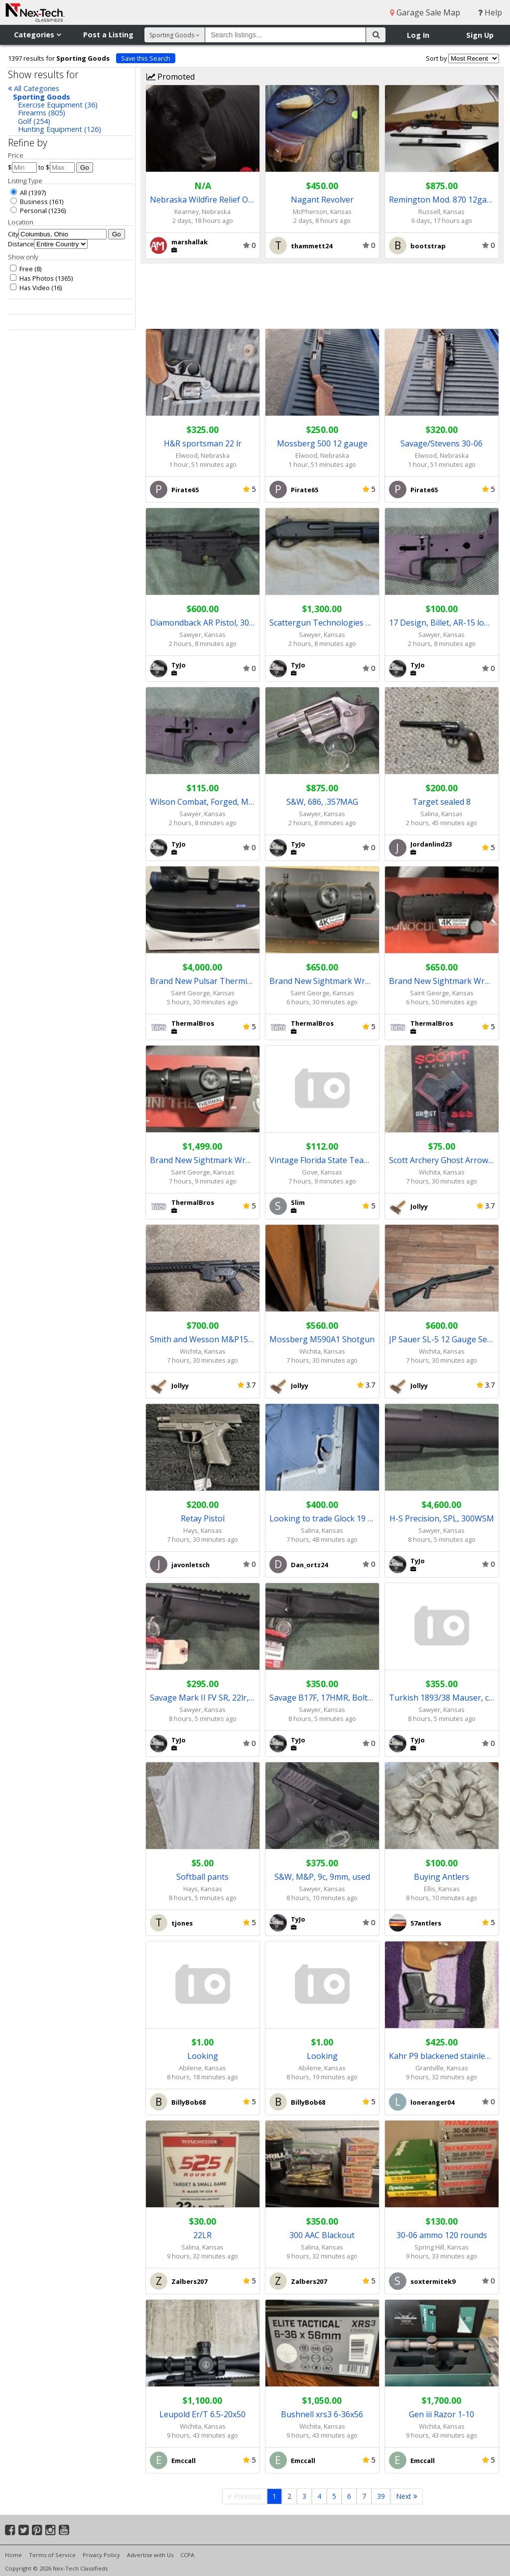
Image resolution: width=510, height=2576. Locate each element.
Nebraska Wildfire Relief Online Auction (202, 199)
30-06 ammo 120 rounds (441, 2235)
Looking (202, 2055)
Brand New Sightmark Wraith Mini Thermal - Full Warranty (202, 1160)
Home (13, 2555)
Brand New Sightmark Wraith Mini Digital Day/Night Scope (322, 980)
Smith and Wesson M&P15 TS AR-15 (202, 1339)
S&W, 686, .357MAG (322, 801)
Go (84, 167)
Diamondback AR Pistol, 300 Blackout (202, 622)
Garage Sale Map (425, 12)
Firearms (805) (41, 112)
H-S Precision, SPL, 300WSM (441, 1518)
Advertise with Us (150, 2555)
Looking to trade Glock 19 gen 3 (322, 1518)
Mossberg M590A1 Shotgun (322, 1339)
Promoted (170, 76)
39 (381, 2496)
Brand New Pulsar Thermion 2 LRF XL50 (202, 980)
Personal (28, 210)
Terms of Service (52, 2555)
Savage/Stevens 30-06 (441, 443)
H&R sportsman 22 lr (203, 443)
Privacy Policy (101, 2555)
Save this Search (145, 58)
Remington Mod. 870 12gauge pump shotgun (442, 199)
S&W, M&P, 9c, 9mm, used (322, 1876)
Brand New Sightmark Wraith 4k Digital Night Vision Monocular (442, 980)
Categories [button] (37, 34)
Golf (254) (34, 121)
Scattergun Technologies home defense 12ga (322, 622)
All (18, 192)
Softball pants (202, 1876)
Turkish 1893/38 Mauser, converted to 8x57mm (442, 1697)
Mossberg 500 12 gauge (322, 443)
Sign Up (480, 35)
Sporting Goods (41, 97)
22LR (202, 2235)
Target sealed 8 (441, 801)
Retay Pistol (203, 1518)
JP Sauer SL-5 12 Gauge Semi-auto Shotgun (442, 1339)
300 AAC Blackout (322, 2235)
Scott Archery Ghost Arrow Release (442, 1160)
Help (490, 12)
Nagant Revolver (322, 199)
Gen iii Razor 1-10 (441, 2414)
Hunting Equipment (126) (59, 129)
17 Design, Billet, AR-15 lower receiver (442, 622)
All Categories (33, 88)
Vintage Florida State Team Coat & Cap (322, 1160)
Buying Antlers (441, 1876)
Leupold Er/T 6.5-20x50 (202, 2414)
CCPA (187, 2555)
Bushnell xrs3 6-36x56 (322, 2414)
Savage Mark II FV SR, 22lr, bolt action (202, 1697)
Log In (418, 35)
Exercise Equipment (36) (58, 104)
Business (29, 201)
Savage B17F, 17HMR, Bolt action (322, 1697)
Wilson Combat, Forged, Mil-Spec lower (202, 801)
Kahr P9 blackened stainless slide (442, 2055)
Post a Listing (108, 34)
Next (406, 2496)
